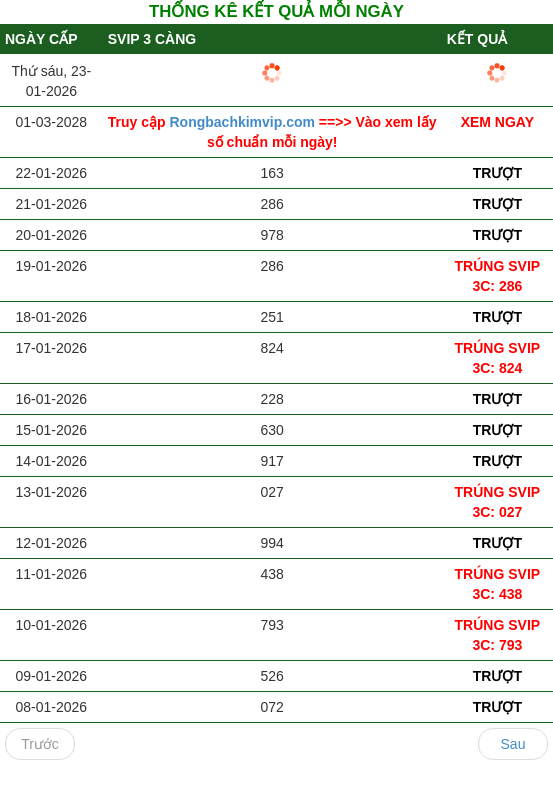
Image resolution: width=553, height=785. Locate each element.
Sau (513, 744)
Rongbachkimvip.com (244, 122)
